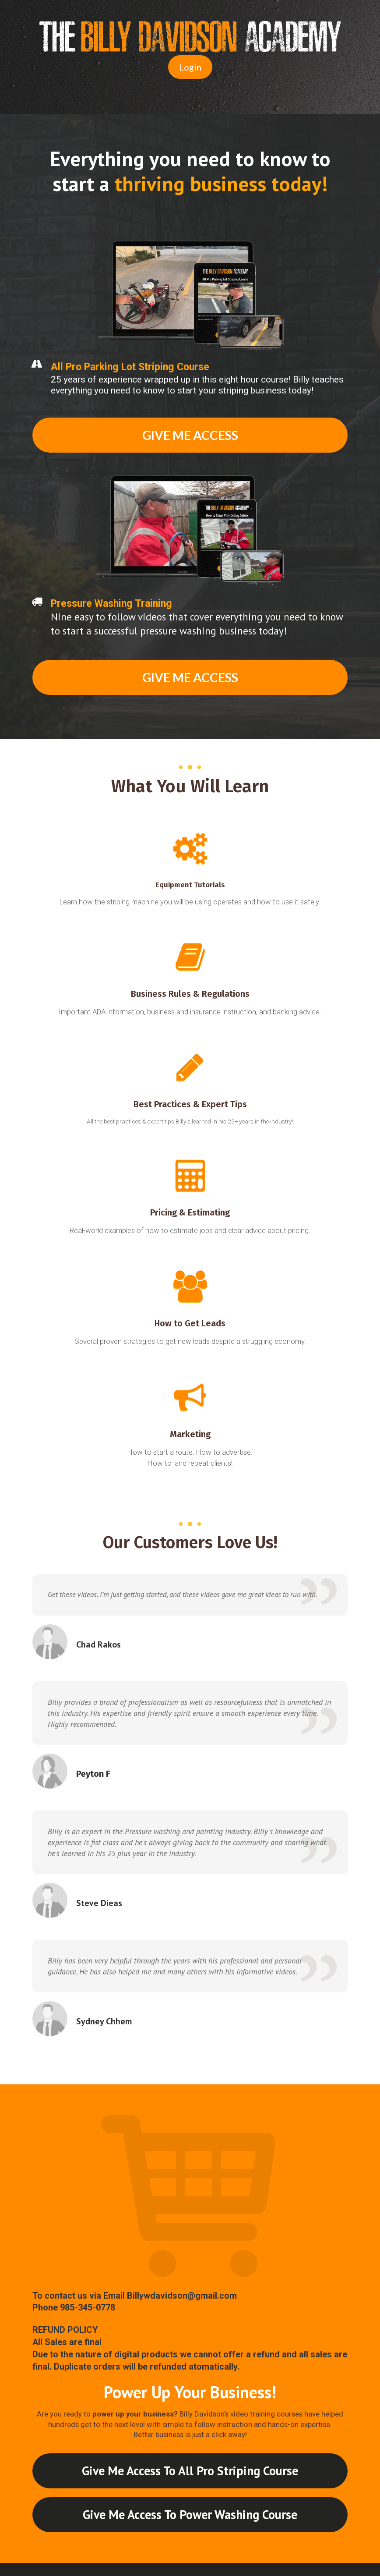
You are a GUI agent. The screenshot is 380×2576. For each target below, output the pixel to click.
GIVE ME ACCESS (190, 435)
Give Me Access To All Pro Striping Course (190, 2471)
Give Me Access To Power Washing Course (190, 2514)
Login (190, 67)
